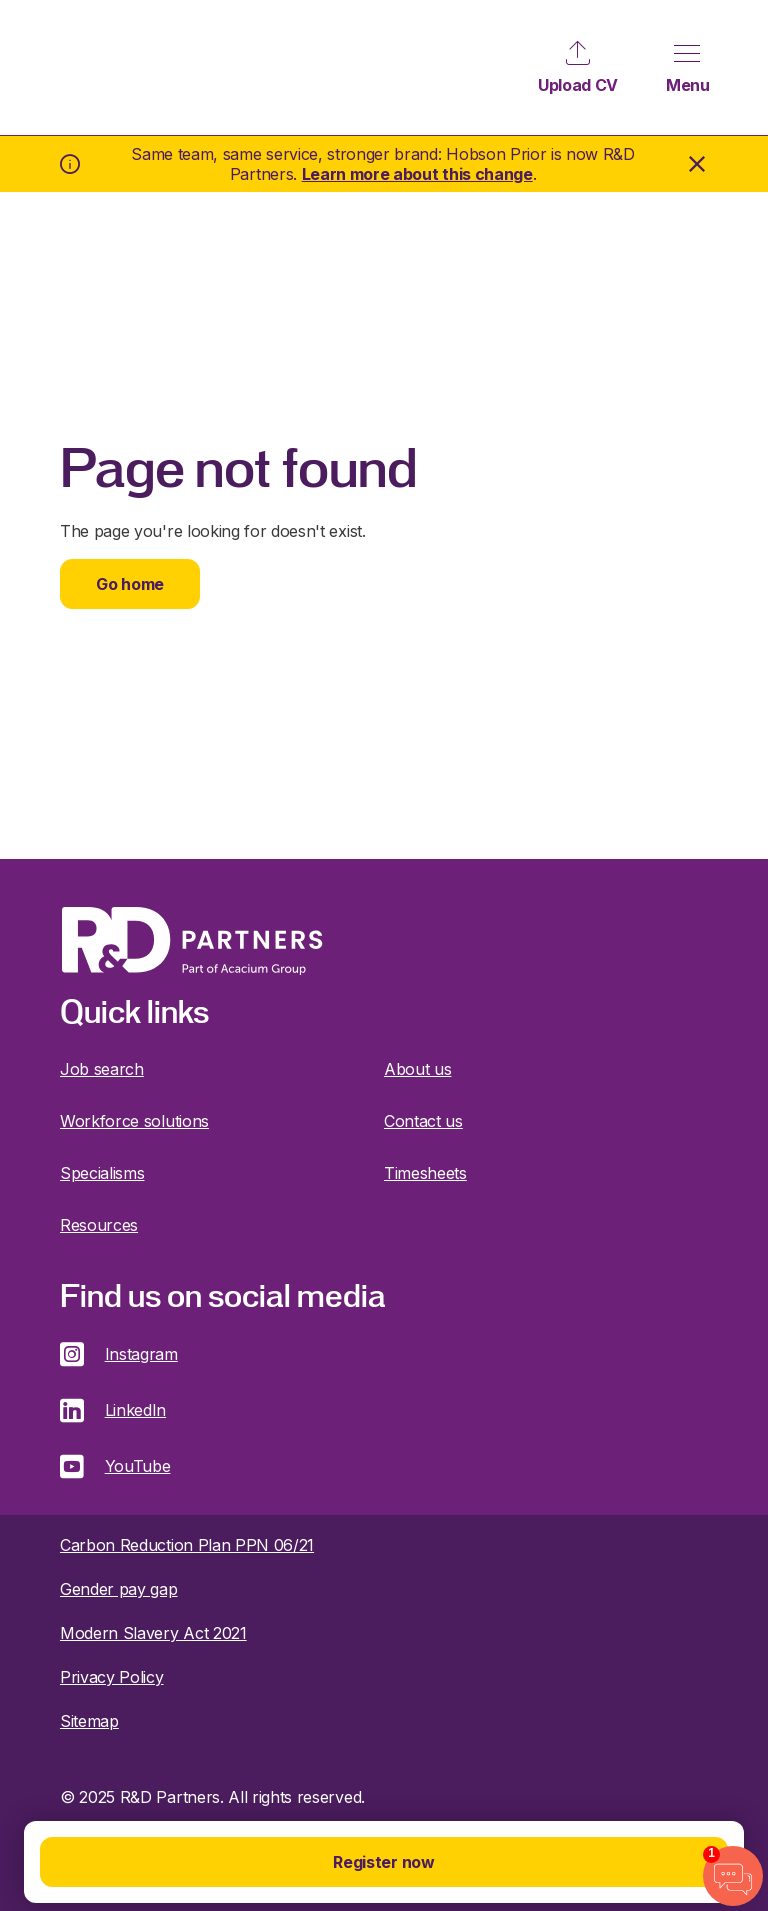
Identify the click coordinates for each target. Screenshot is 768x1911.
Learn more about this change (417, 174)
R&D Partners (102, 67)
